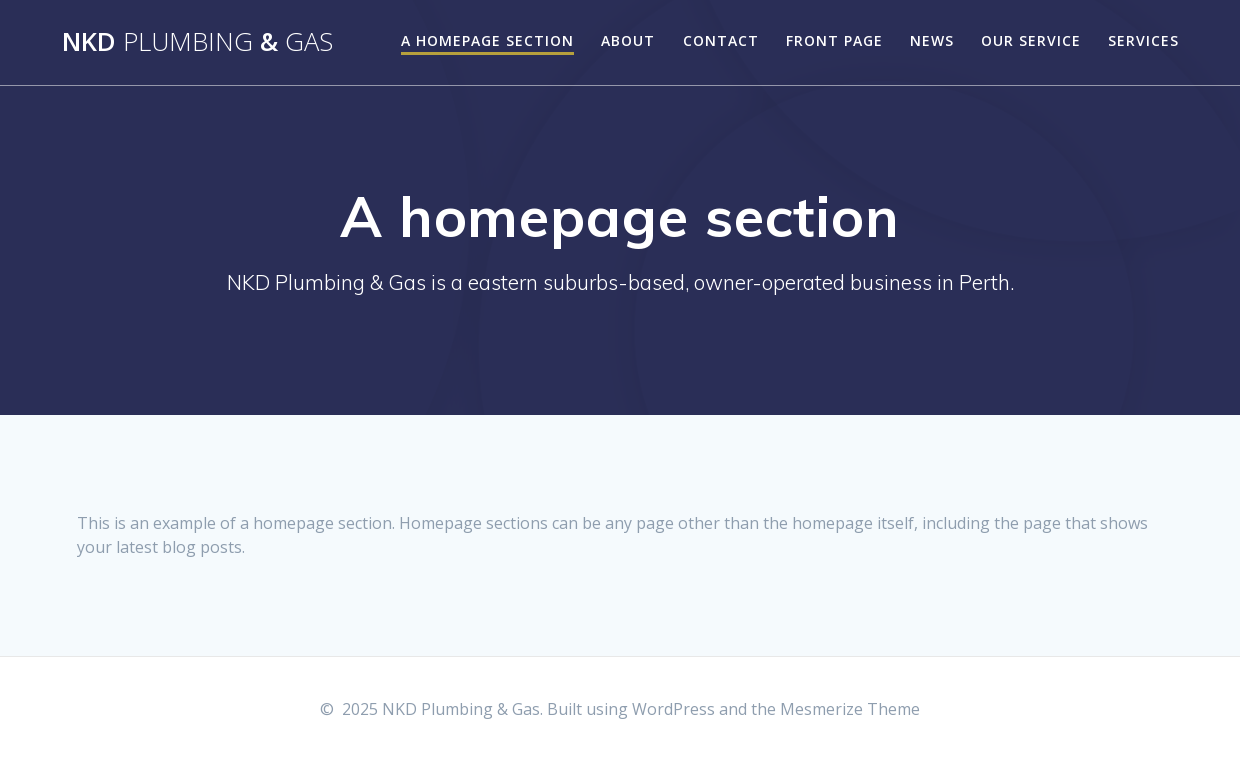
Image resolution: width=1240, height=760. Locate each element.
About (628, 40)
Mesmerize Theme (850, 709)
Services (1143, 40)
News (932, 40)
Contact (721, 40)
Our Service (1031, 40)
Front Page (834, 40)
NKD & (197, 42)
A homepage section (487, 40)
